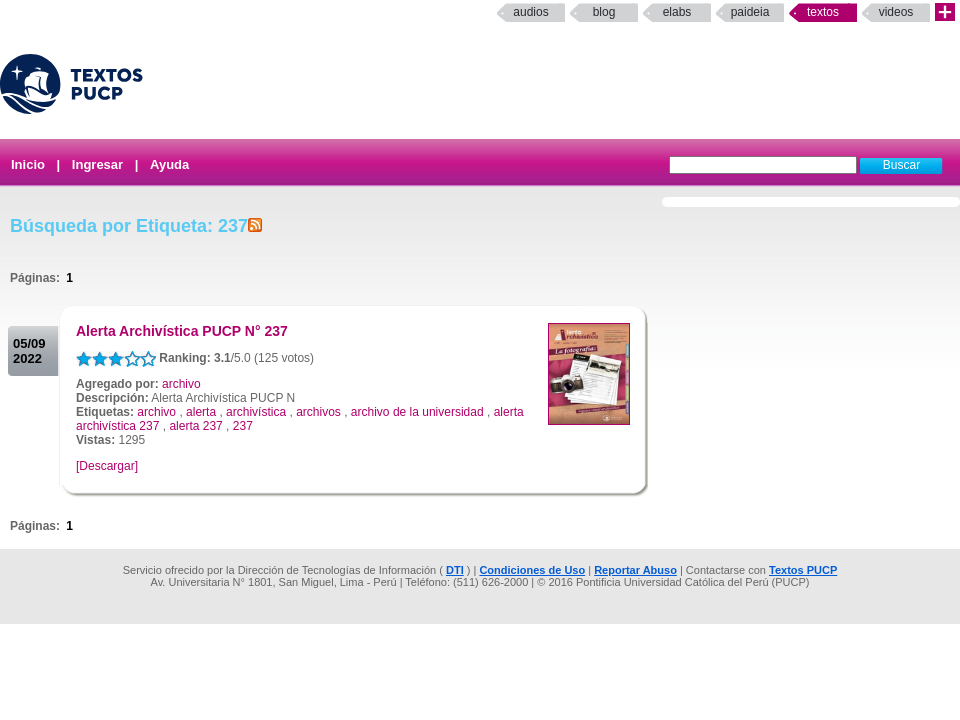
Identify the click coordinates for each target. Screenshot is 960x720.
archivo (181, 384)
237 (243, 426)
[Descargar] (107, 466)
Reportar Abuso (635, 570)
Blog (604, 12)
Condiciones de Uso (532, 570)
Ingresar (97, 164)
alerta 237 (195, 426)
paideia (750, 12)
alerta (201, 412)
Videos (896, 12)
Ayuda (169, 164)
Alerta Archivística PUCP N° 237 (182, 331)
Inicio (28, 164)
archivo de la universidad (417, 412)
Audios (530, 12)
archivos (318, 412)
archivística (256, 412)
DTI (455, 570)
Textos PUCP (803, 570)
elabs (677, 12)
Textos (823, 12)
